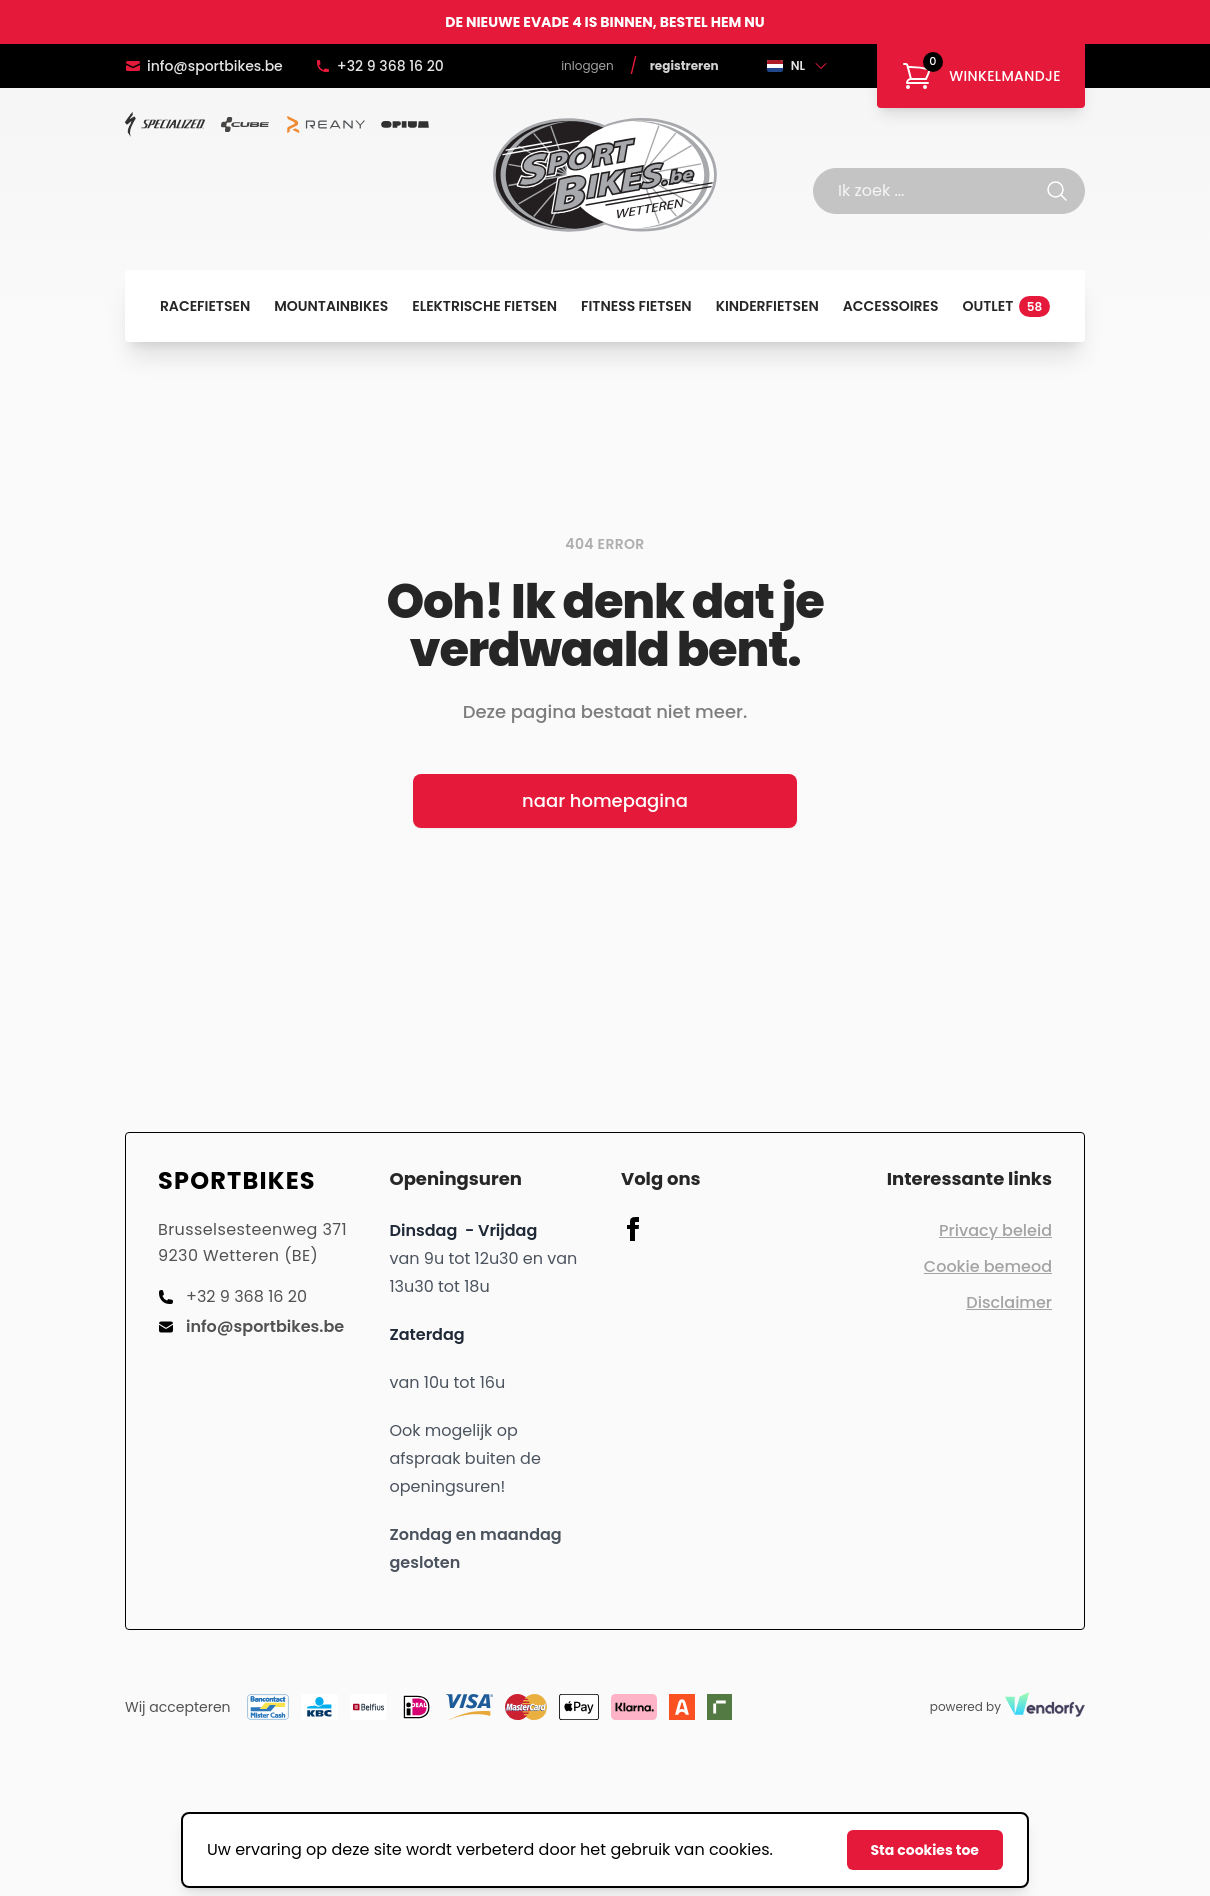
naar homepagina (605, 800)
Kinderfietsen (767, 306)
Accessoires (891, 306)
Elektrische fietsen (484, 306)
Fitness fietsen (636, 306)
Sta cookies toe (925, 1850)
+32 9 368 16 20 (379, 66)
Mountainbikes (331, 306)
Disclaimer (1009, 1302)
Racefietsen (205, 306)
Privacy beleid (995, 1230)
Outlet (1007, 306)
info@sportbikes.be (204, 66)
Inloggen (587, 66)
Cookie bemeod (988, 1266)
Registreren (684, 66)
